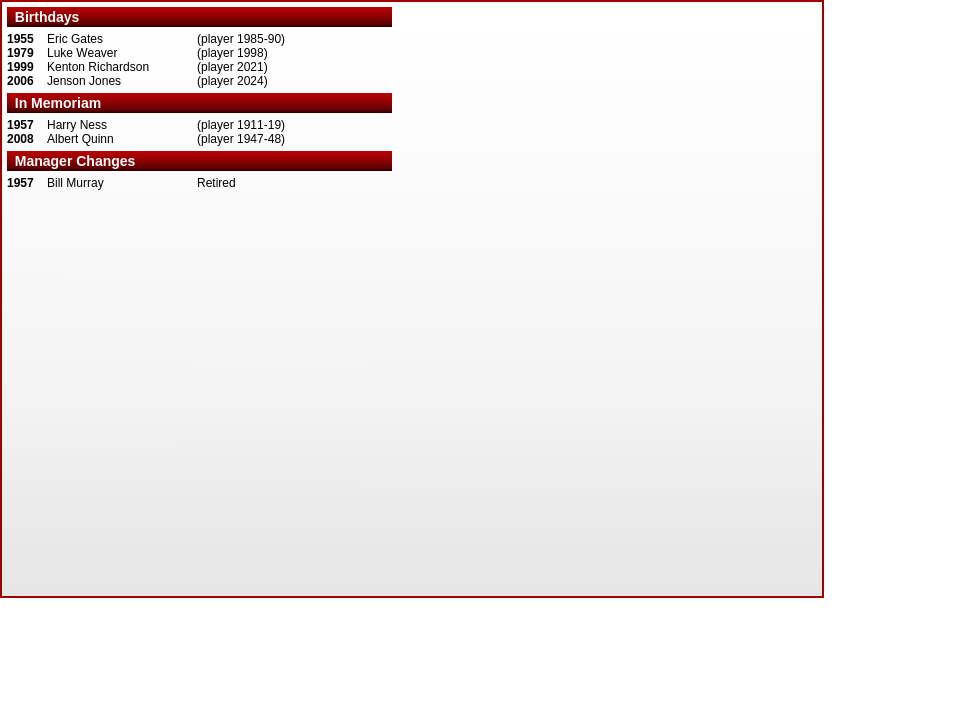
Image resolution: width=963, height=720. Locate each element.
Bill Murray (75, 183)
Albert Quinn (80, 139)
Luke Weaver (82, 53)
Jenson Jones (84, 81)
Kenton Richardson (98, 67)
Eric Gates (75, 39)
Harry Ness (77, 125)
